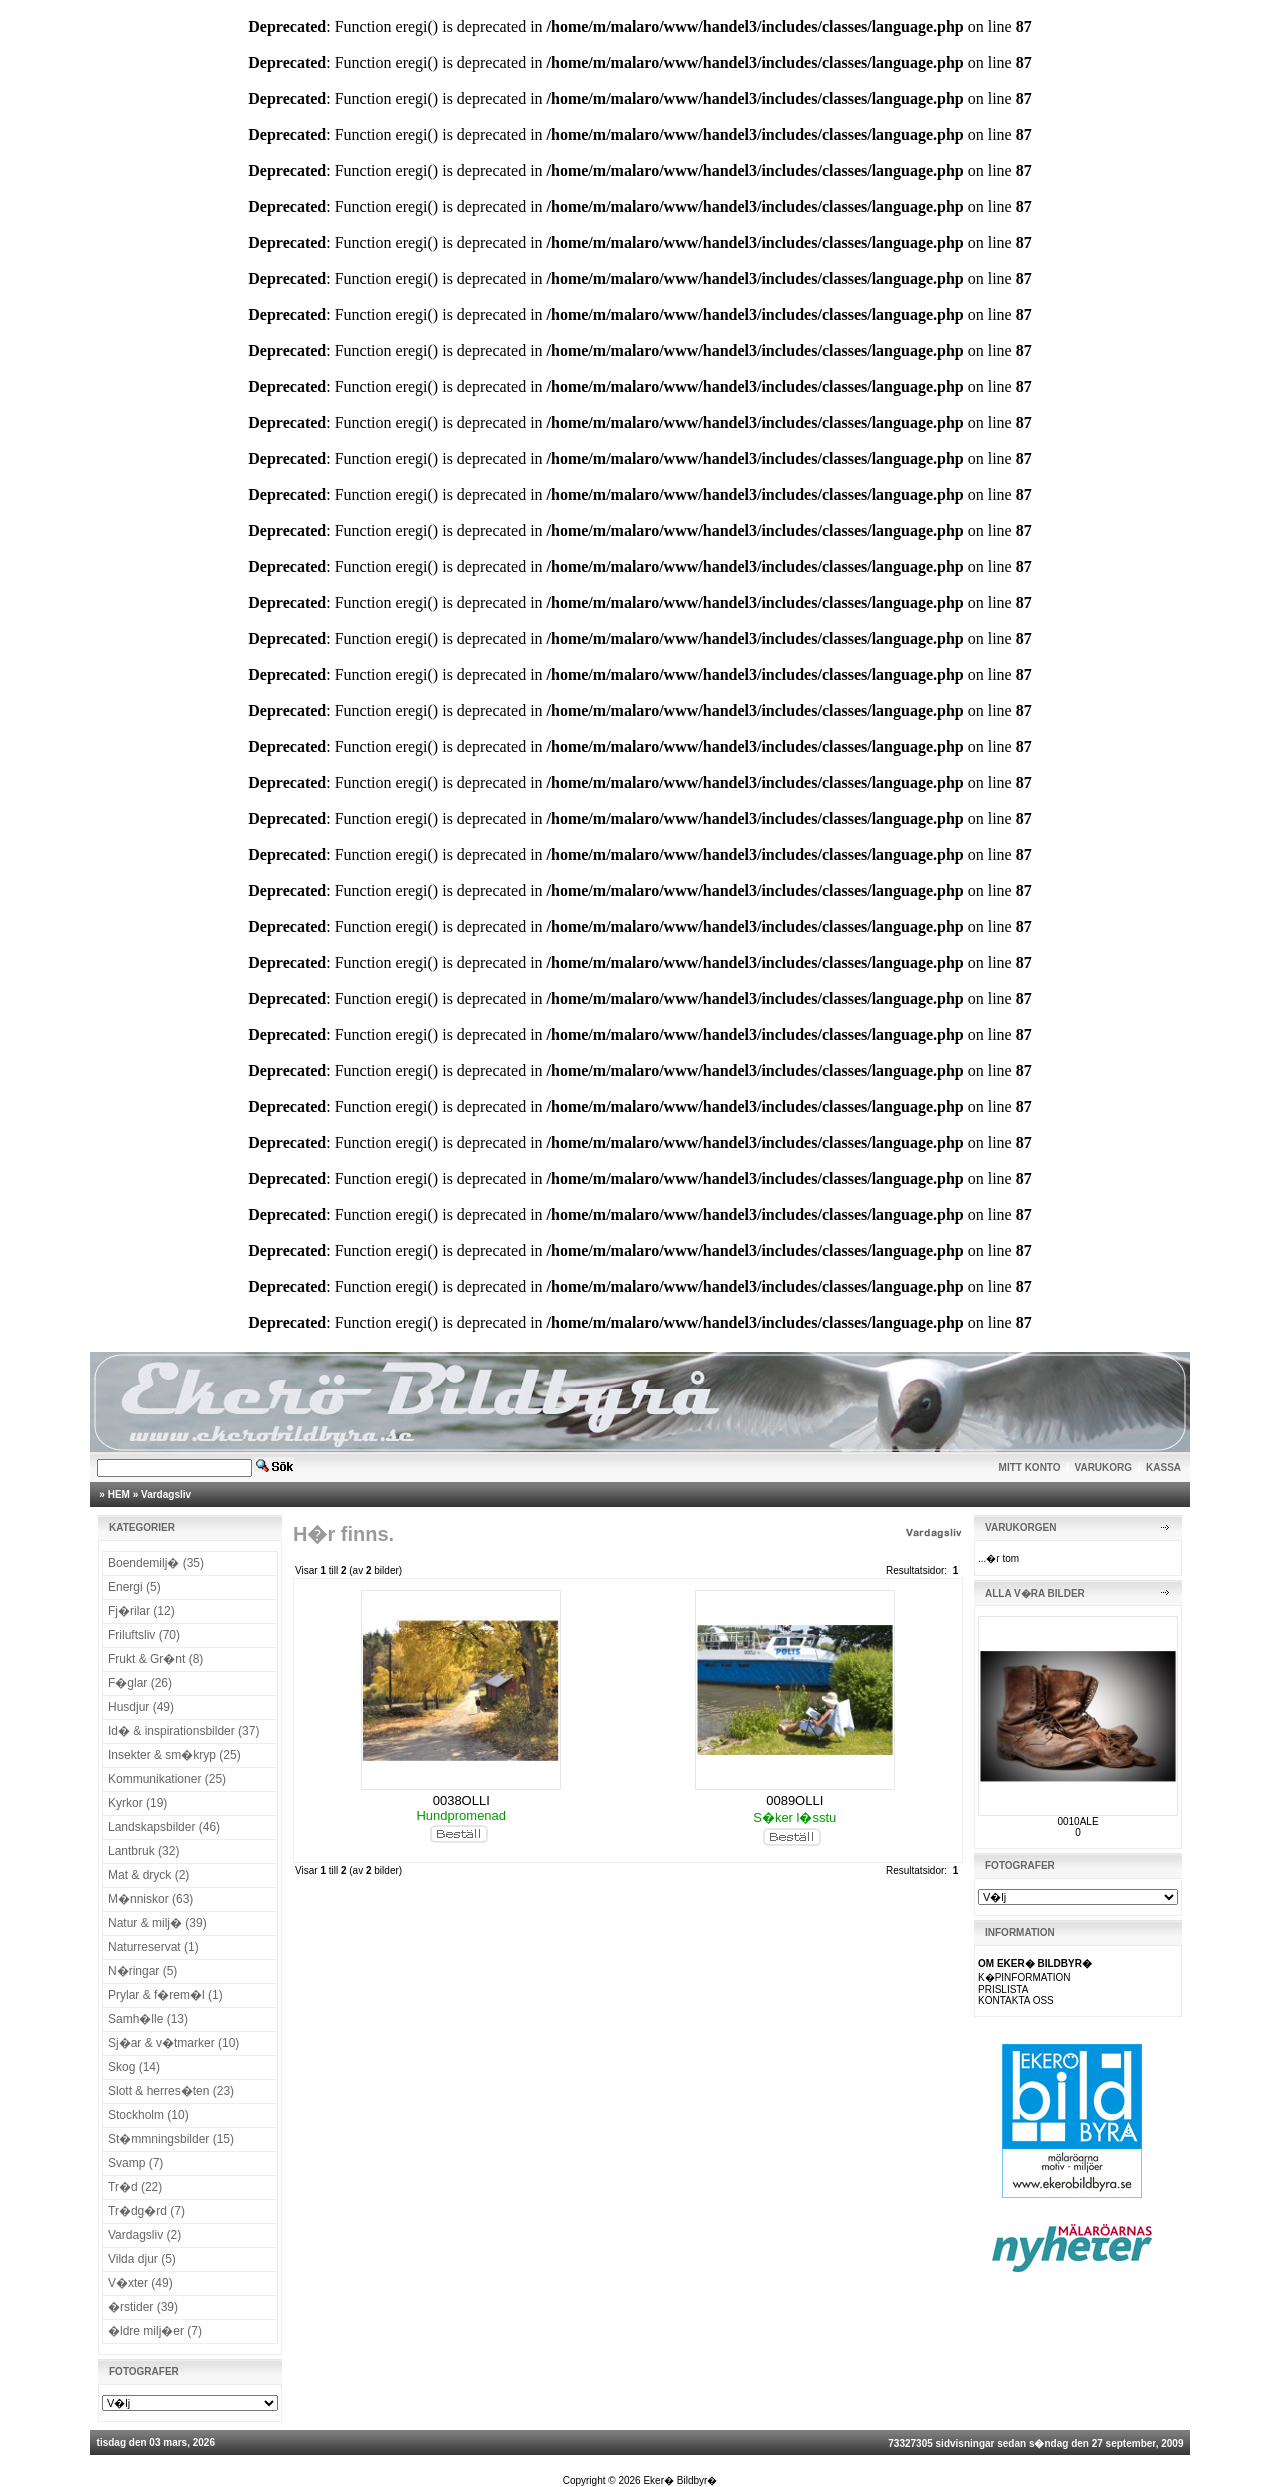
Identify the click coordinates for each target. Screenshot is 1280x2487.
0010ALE (1077, 1821)
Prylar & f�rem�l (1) (165, 1995)
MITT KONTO (1030, 1467)
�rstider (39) (143, 2307)
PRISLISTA (1003, 1989)
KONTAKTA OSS (1016, 2000)
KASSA (1163, 1467)
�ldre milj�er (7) (155, 2331)
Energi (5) (134, 1587)
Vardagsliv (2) (144, 2235)
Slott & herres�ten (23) (171, 2091)
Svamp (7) (135, 2163)
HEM (119, 1494)
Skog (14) (134, 2067)
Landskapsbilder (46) (164, 1827)
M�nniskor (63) (150, 1899)
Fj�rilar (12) (141, 1611)
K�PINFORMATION (1024, 1977)
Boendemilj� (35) (156, 1563)
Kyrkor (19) (137, 1803)
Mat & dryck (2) (148, 1875)
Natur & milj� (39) (157, 1923)
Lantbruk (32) (143, 1851)
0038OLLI (461, 1800)
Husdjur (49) (141, 1707)
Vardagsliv (166, 1494)
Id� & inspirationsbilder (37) (183, 1731)
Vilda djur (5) (142, 2259)
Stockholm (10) (148, 2115)
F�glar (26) (140, 1683)
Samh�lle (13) (148, 2019)
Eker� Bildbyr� (680, 2480)
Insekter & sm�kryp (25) (174, 1755)
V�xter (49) (140, 2283)
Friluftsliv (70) (144, 1635)
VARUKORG (1104, 1467)
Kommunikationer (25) (167, 1779)
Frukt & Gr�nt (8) (155, 1659)
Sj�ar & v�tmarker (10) (173, 2043)
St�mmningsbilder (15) (171, 2139)
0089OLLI (794, 1800)
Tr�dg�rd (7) (146, 2211)
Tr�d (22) (135, 2187)
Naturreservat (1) (153, 1947)
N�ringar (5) (142, 1971)
